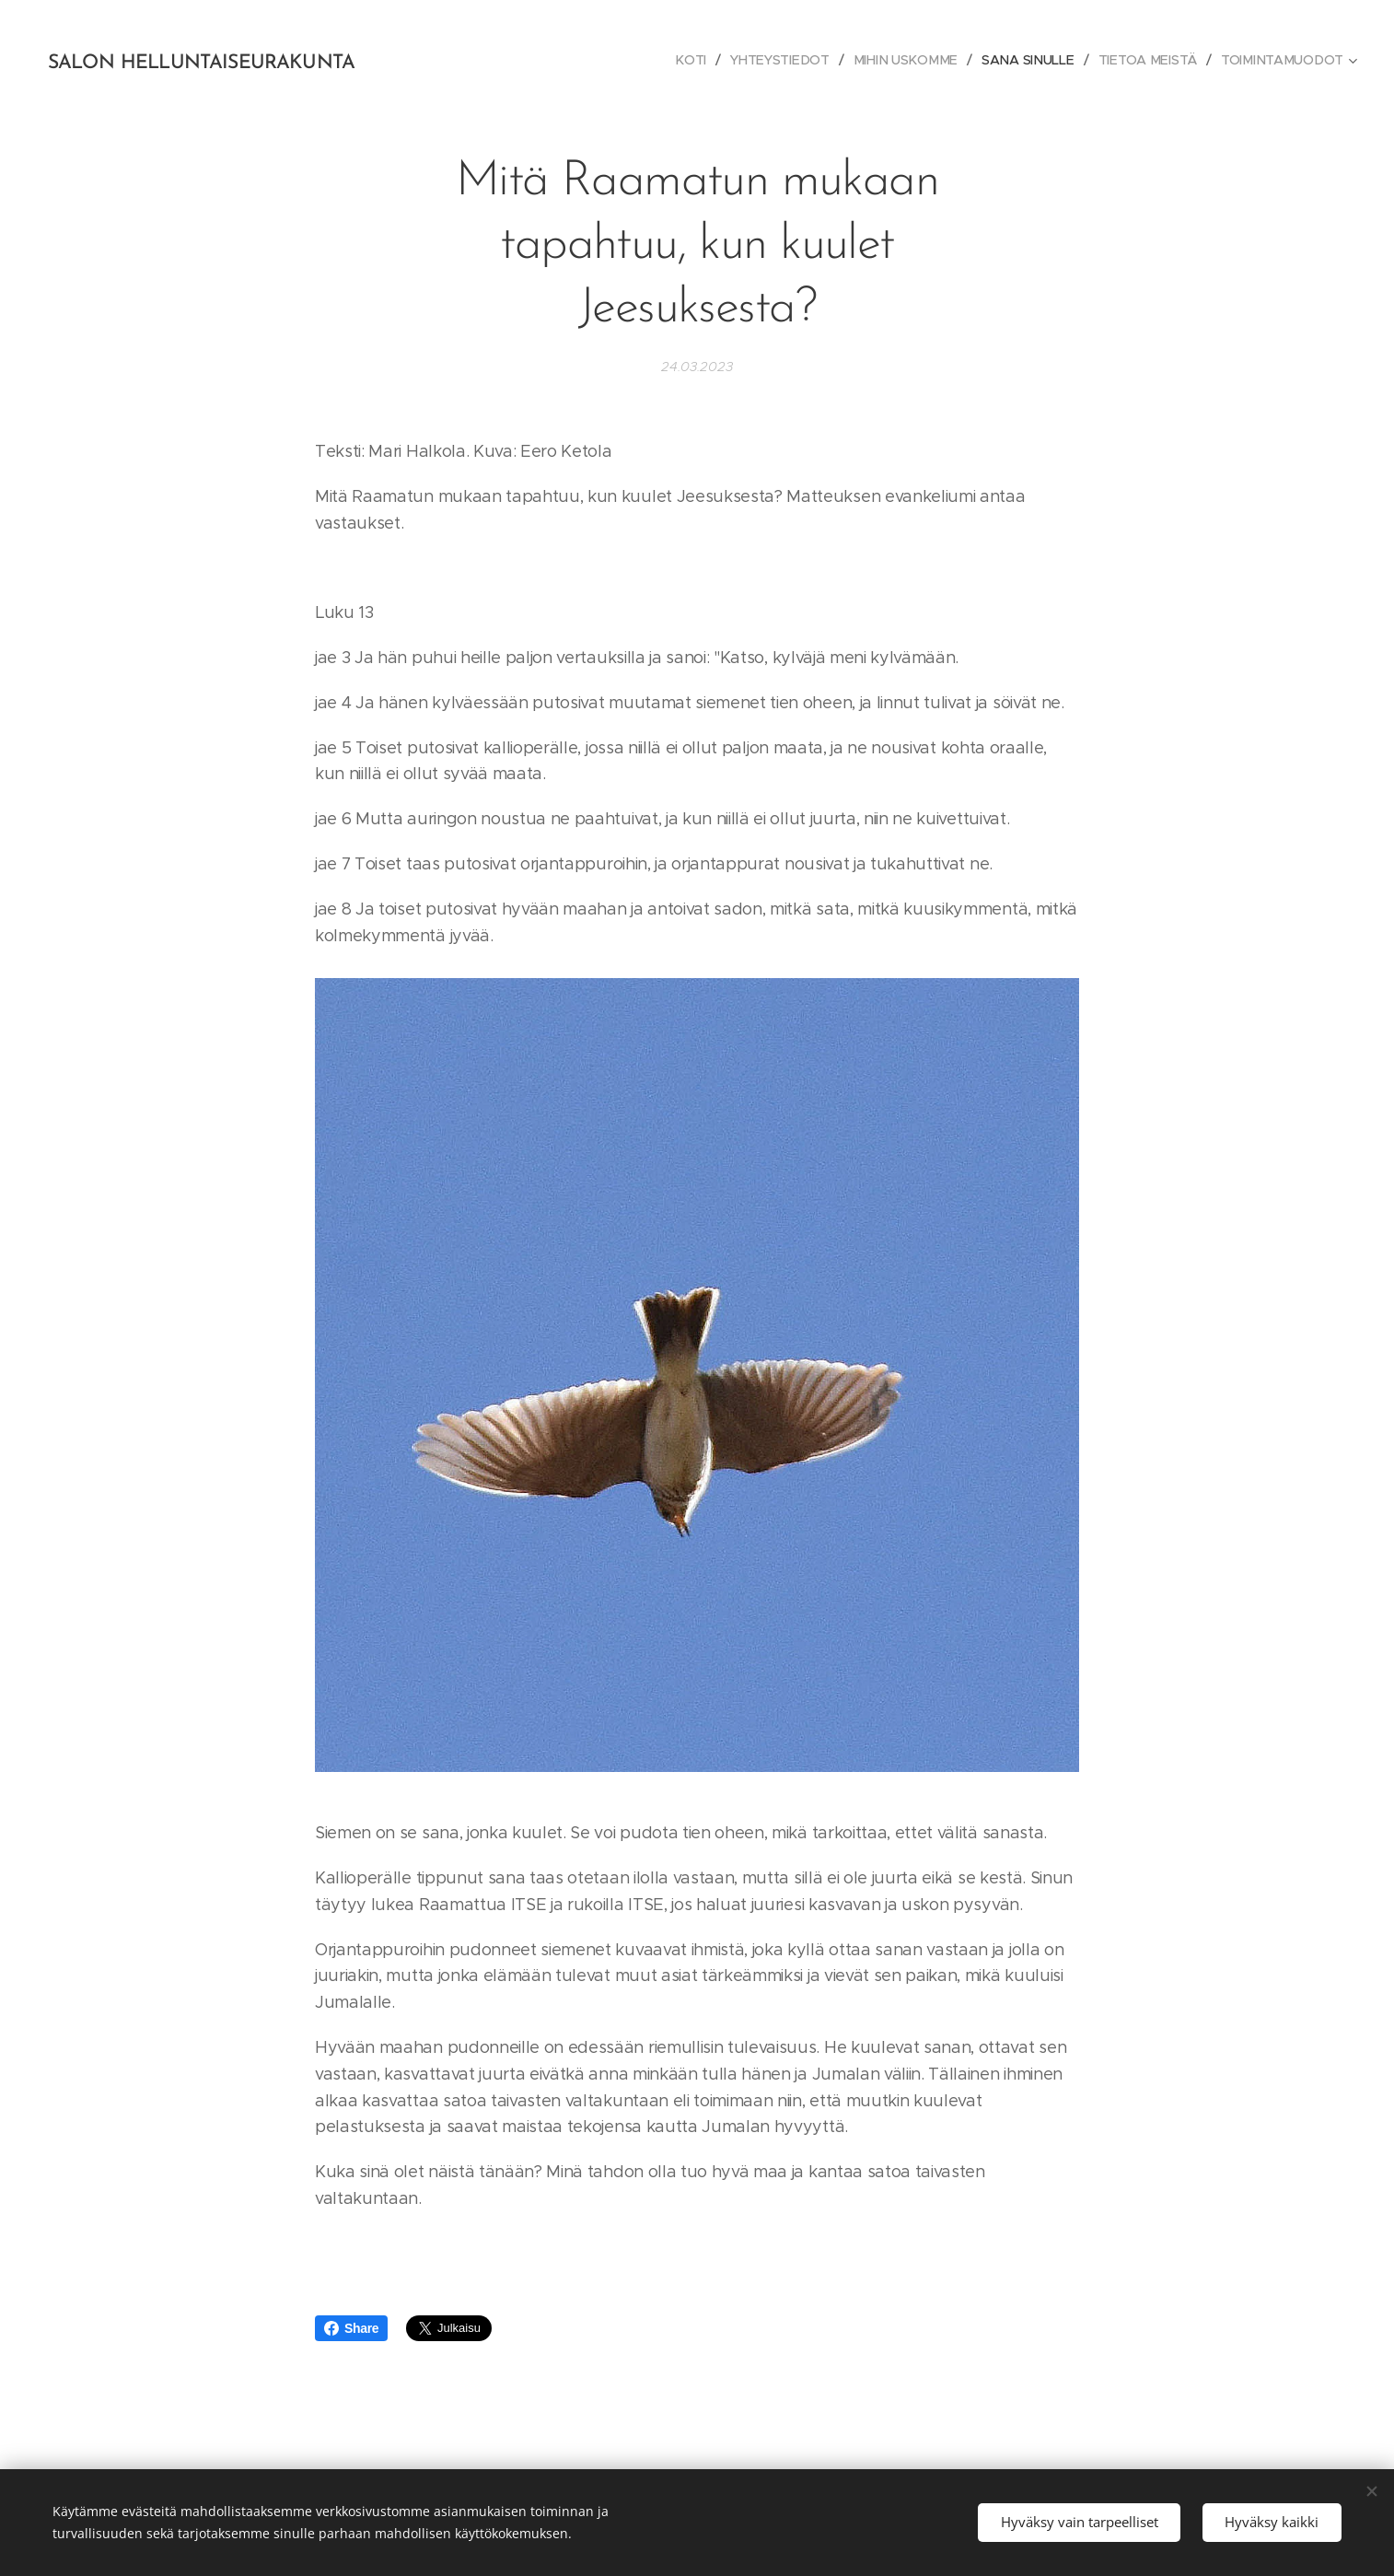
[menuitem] (697, 60)
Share (351, 2328)
